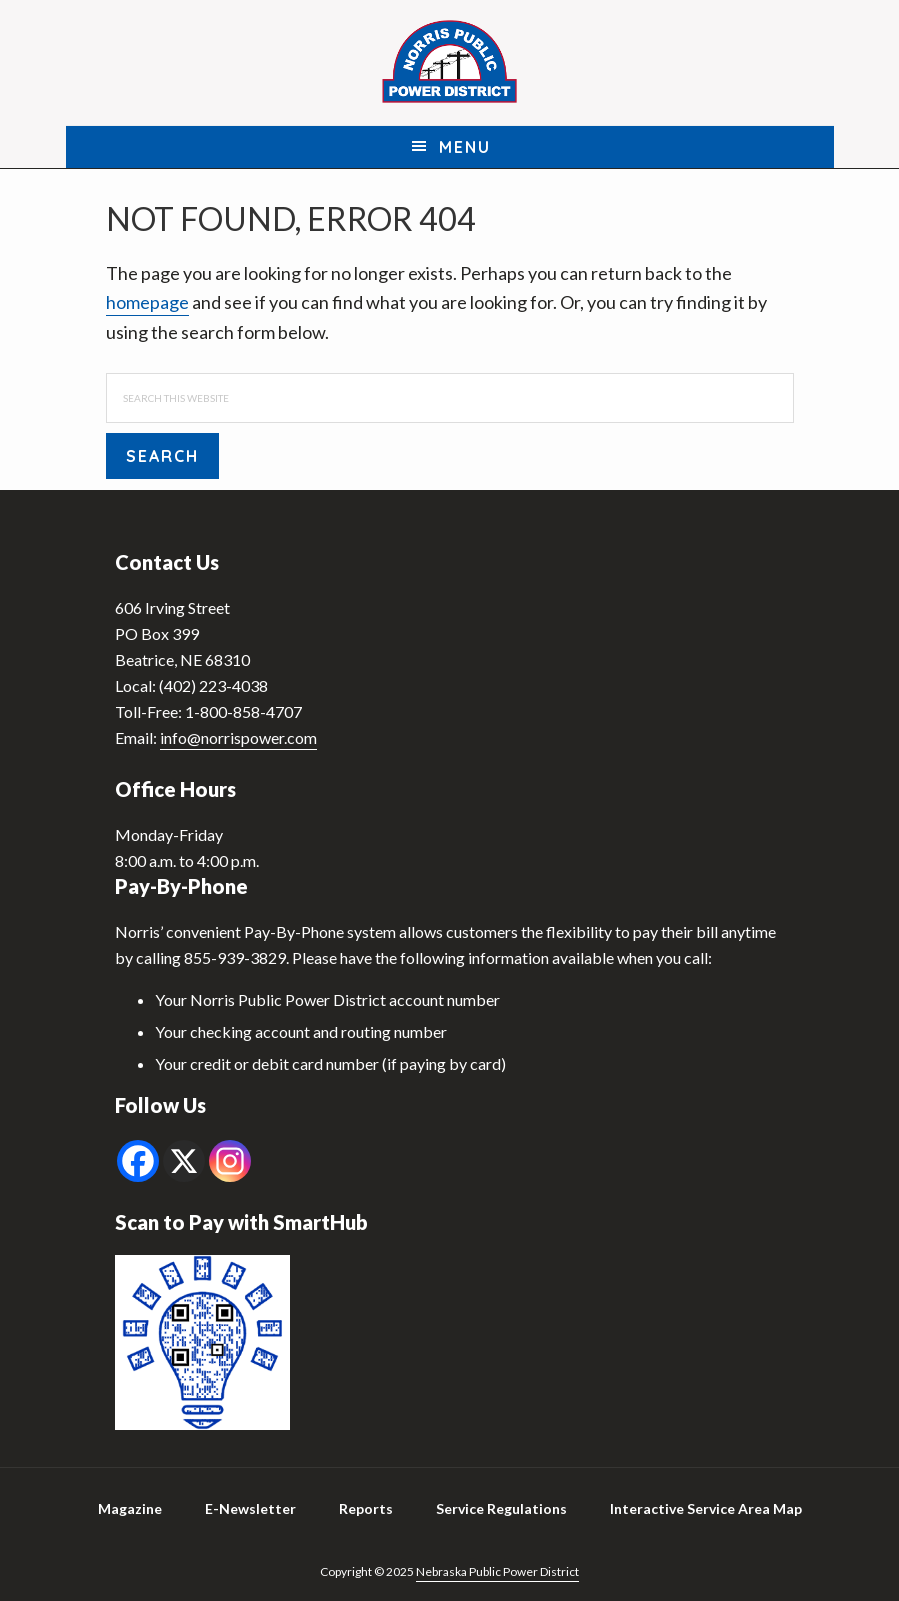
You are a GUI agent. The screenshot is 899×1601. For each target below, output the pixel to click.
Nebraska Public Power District (497, 1571)
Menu (465, 147)
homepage (147, 302)
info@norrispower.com (238, 737)
